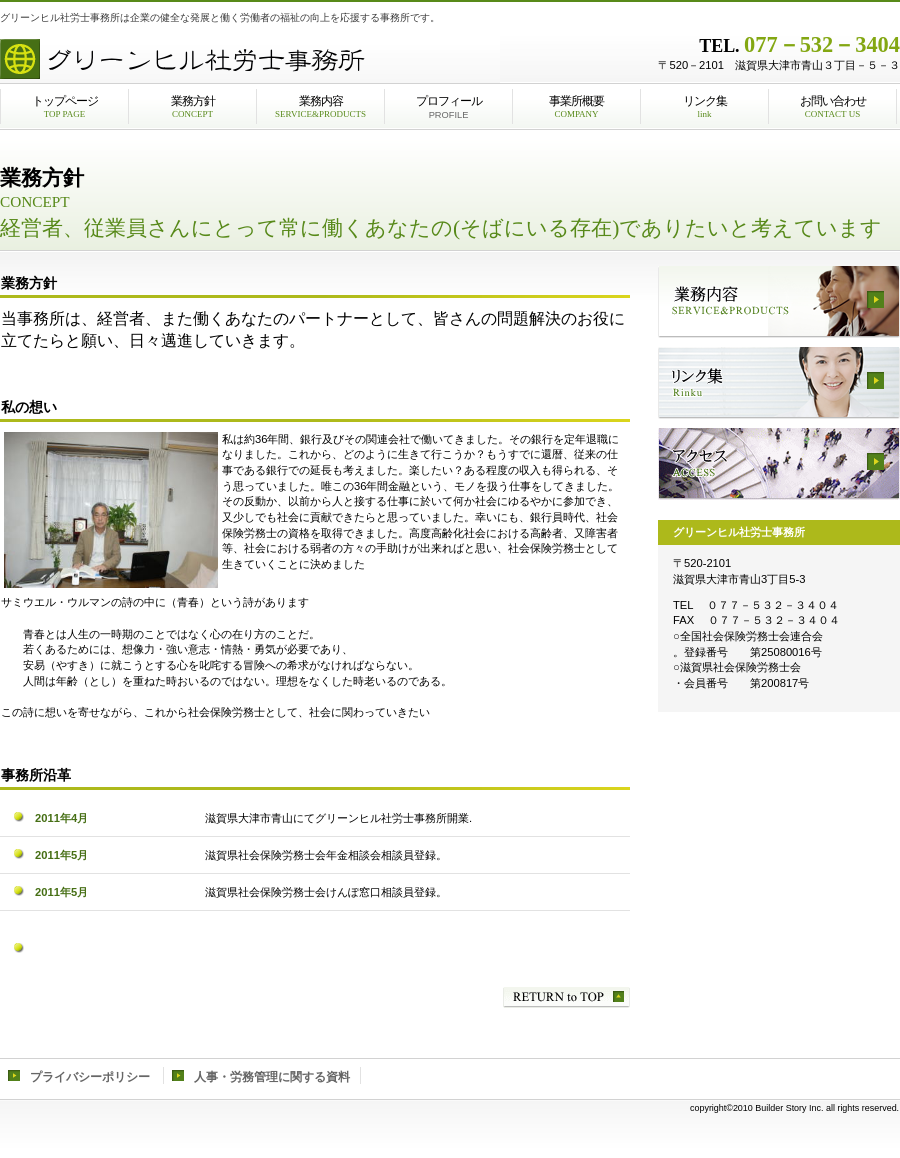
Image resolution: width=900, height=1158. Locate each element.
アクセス (779, 464)
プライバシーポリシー (90, 1077)
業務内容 (779, 302)
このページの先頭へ (566, 997)
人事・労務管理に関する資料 (272, 1077)
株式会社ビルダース (250, 55)
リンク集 (779, 383)
